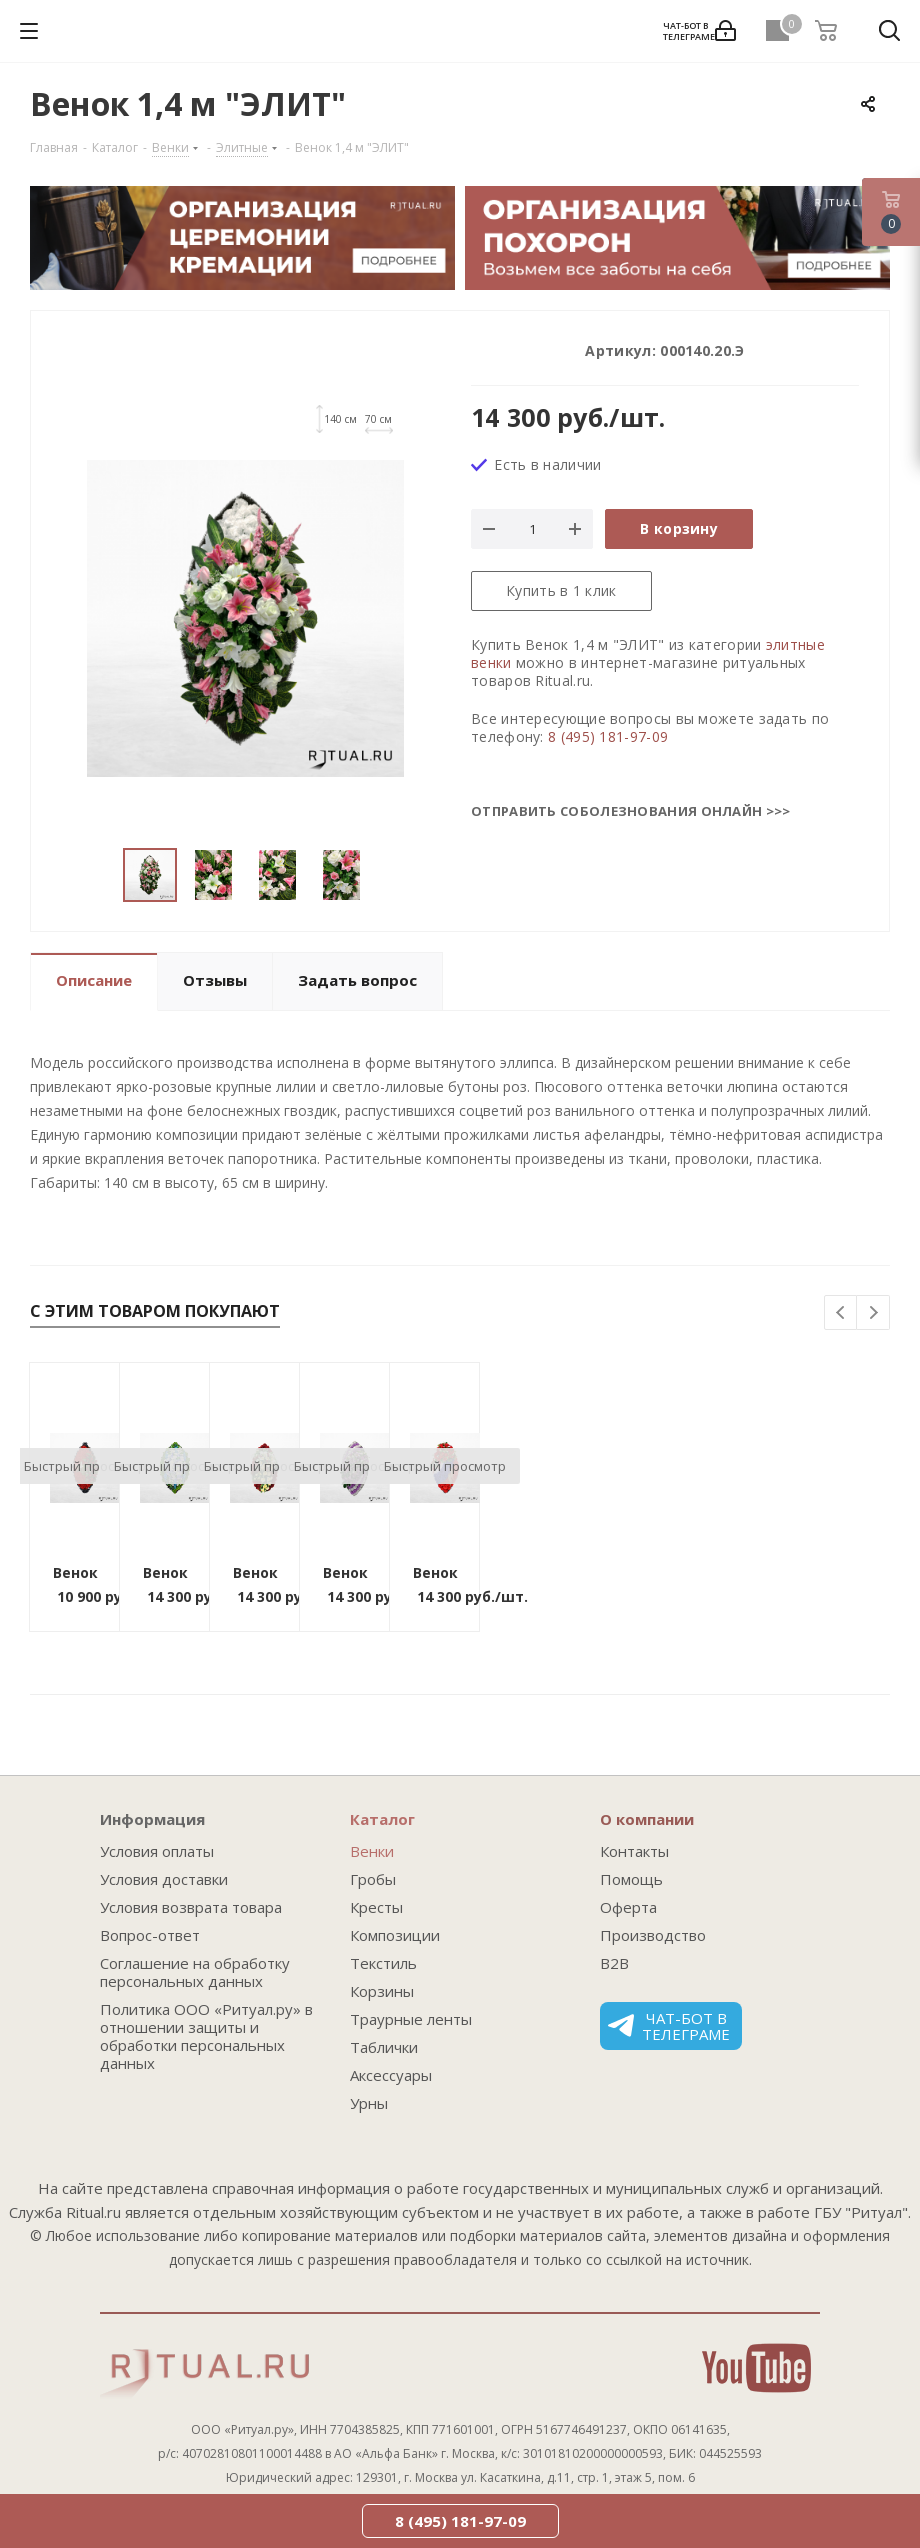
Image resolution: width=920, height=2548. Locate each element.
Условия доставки (164, 1879)
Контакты (634, 1851)
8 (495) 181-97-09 (608, 736)
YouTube (756, 2368)
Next (873, 1313)
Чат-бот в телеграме (669, 2026)
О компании (647, 1819)
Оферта (628, 1907)
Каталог (382, 1819)
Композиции (395, 1935)
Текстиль (383, 1963)
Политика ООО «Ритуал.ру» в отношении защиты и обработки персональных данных (206, 2036)
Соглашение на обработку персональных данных (195, 1972)
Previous (841, 1313)
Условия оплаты (157, 1851)
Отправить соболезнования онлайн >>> (631, 811)
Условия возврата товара (191, 1907)
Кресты (376, 1907)
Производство (653, 1935)
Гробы (373, 1879)
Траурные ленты (411, 2019)
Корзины (382, 1991)
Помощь (631, 1879)
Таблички (384, 2047)
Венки (372, 1851)
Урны (369, 2103)
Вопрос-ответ (150, 1935)
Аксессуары (391, 2075)
